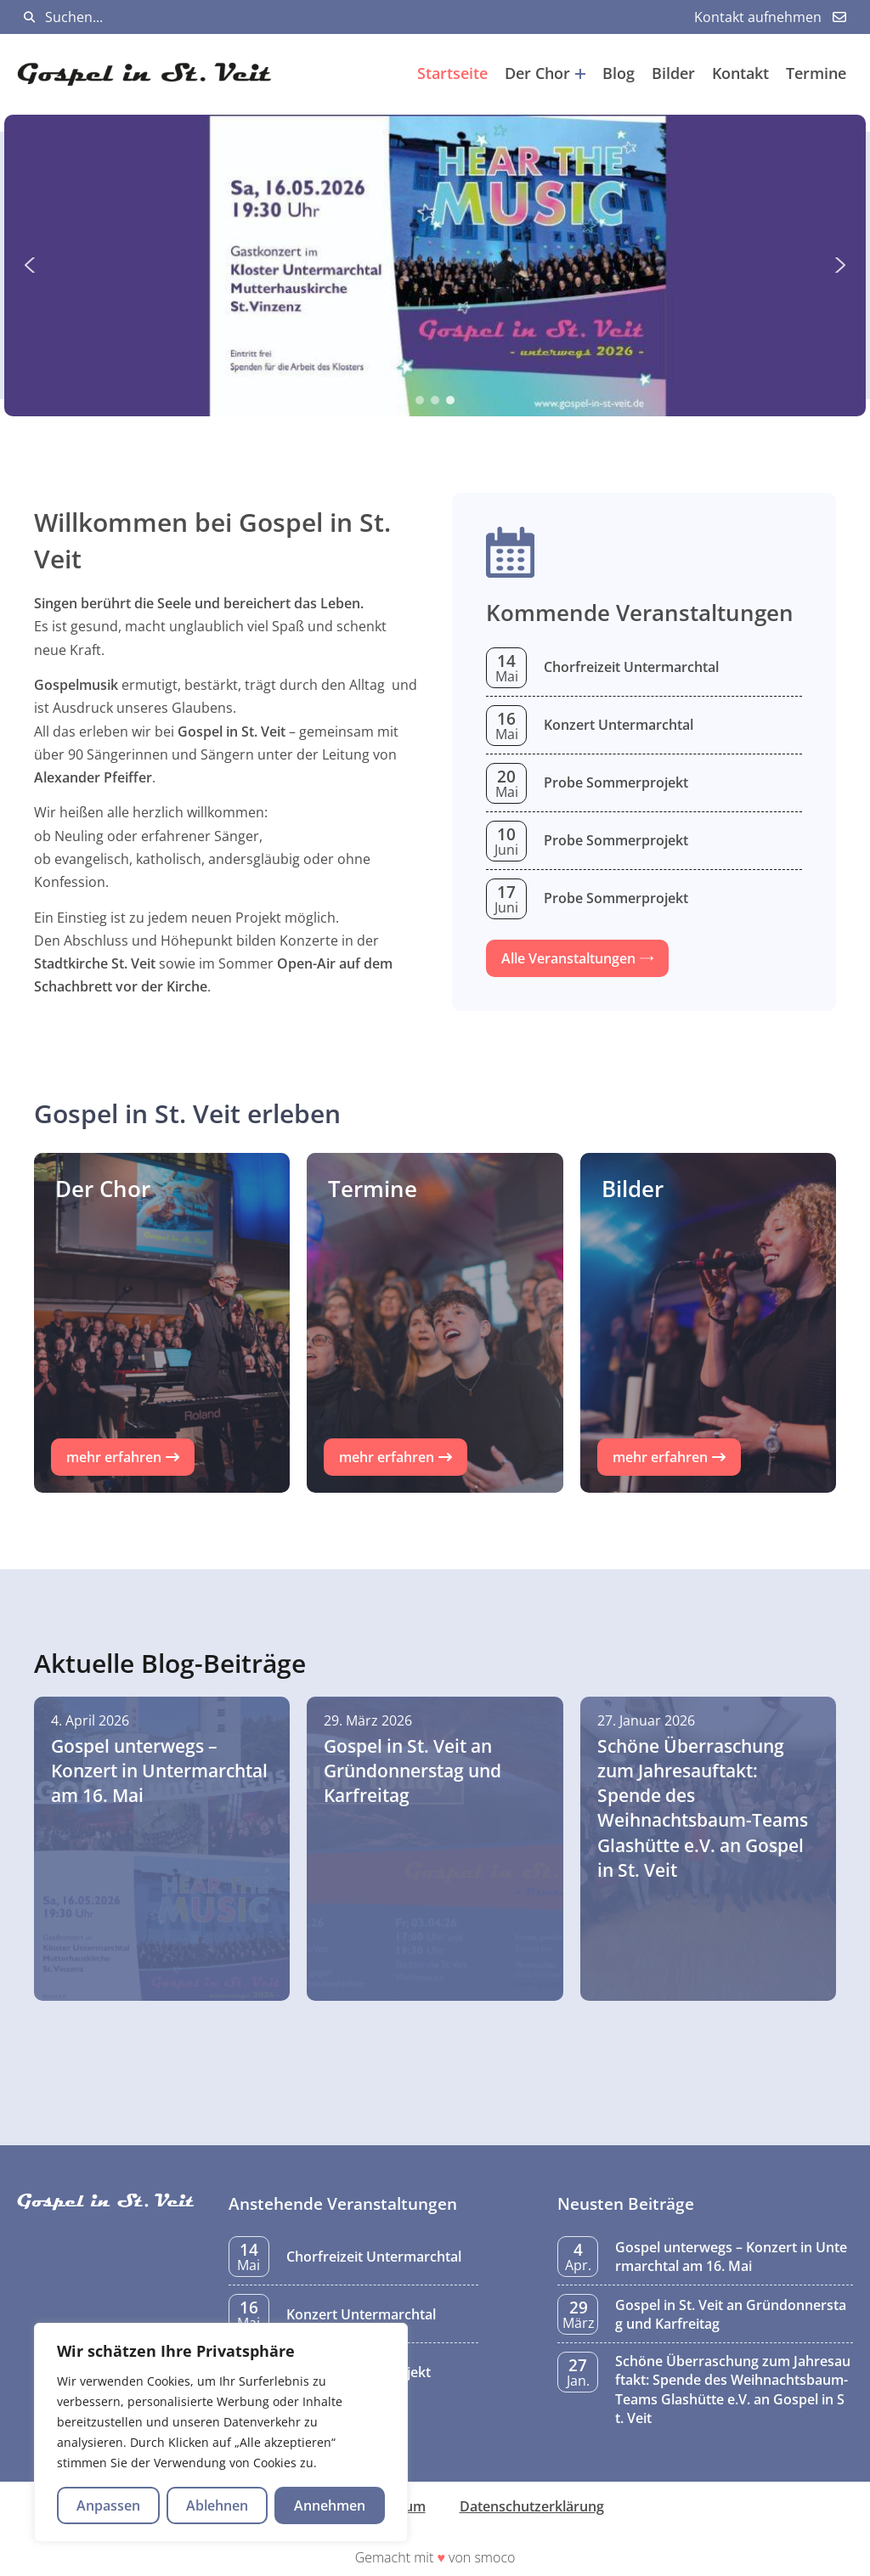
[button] (435, 265)
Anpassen (108, 2505)
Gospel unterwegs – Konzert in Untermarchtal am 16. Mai (731, 2256)
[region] (221, 2432)
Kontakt (740, 73)
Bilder (673, 73)
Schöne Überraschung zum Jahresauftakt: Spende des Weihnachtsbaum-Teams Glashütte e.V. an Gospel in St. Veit (732, 2389)
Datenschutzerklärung (532, 2506)
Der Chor (545, 73)
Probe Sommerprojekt (616, 782)
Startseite (452, 73)
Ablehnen (217, 2505)
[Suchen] (29, 17)
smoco (494, 2557)
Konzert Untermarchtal (618, 724)
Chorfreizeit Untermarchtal (631, 667)
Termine (816, 73)
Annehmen (329, 2505)
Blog (618, 73)
